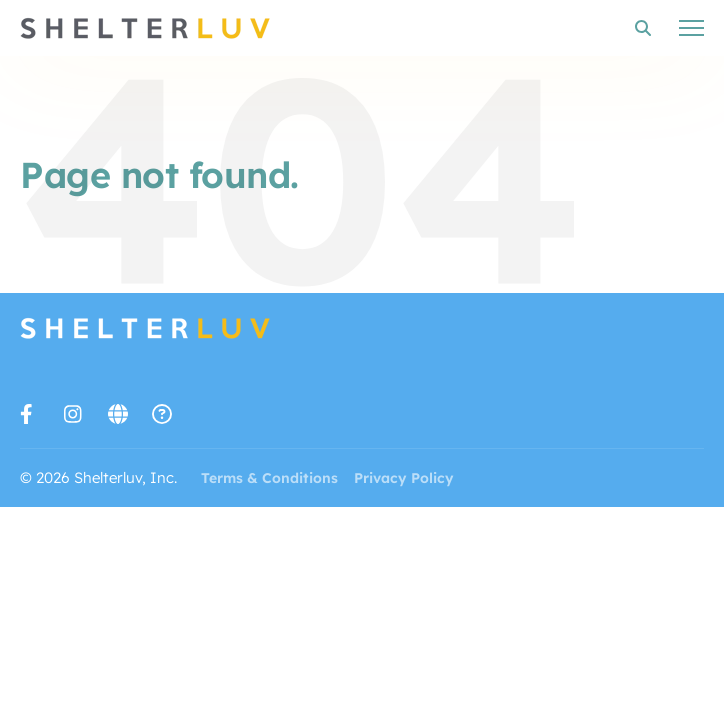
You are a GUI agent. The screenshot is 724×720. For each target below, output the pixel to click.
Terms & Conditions (269, 478)
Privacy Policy (404, 478)
